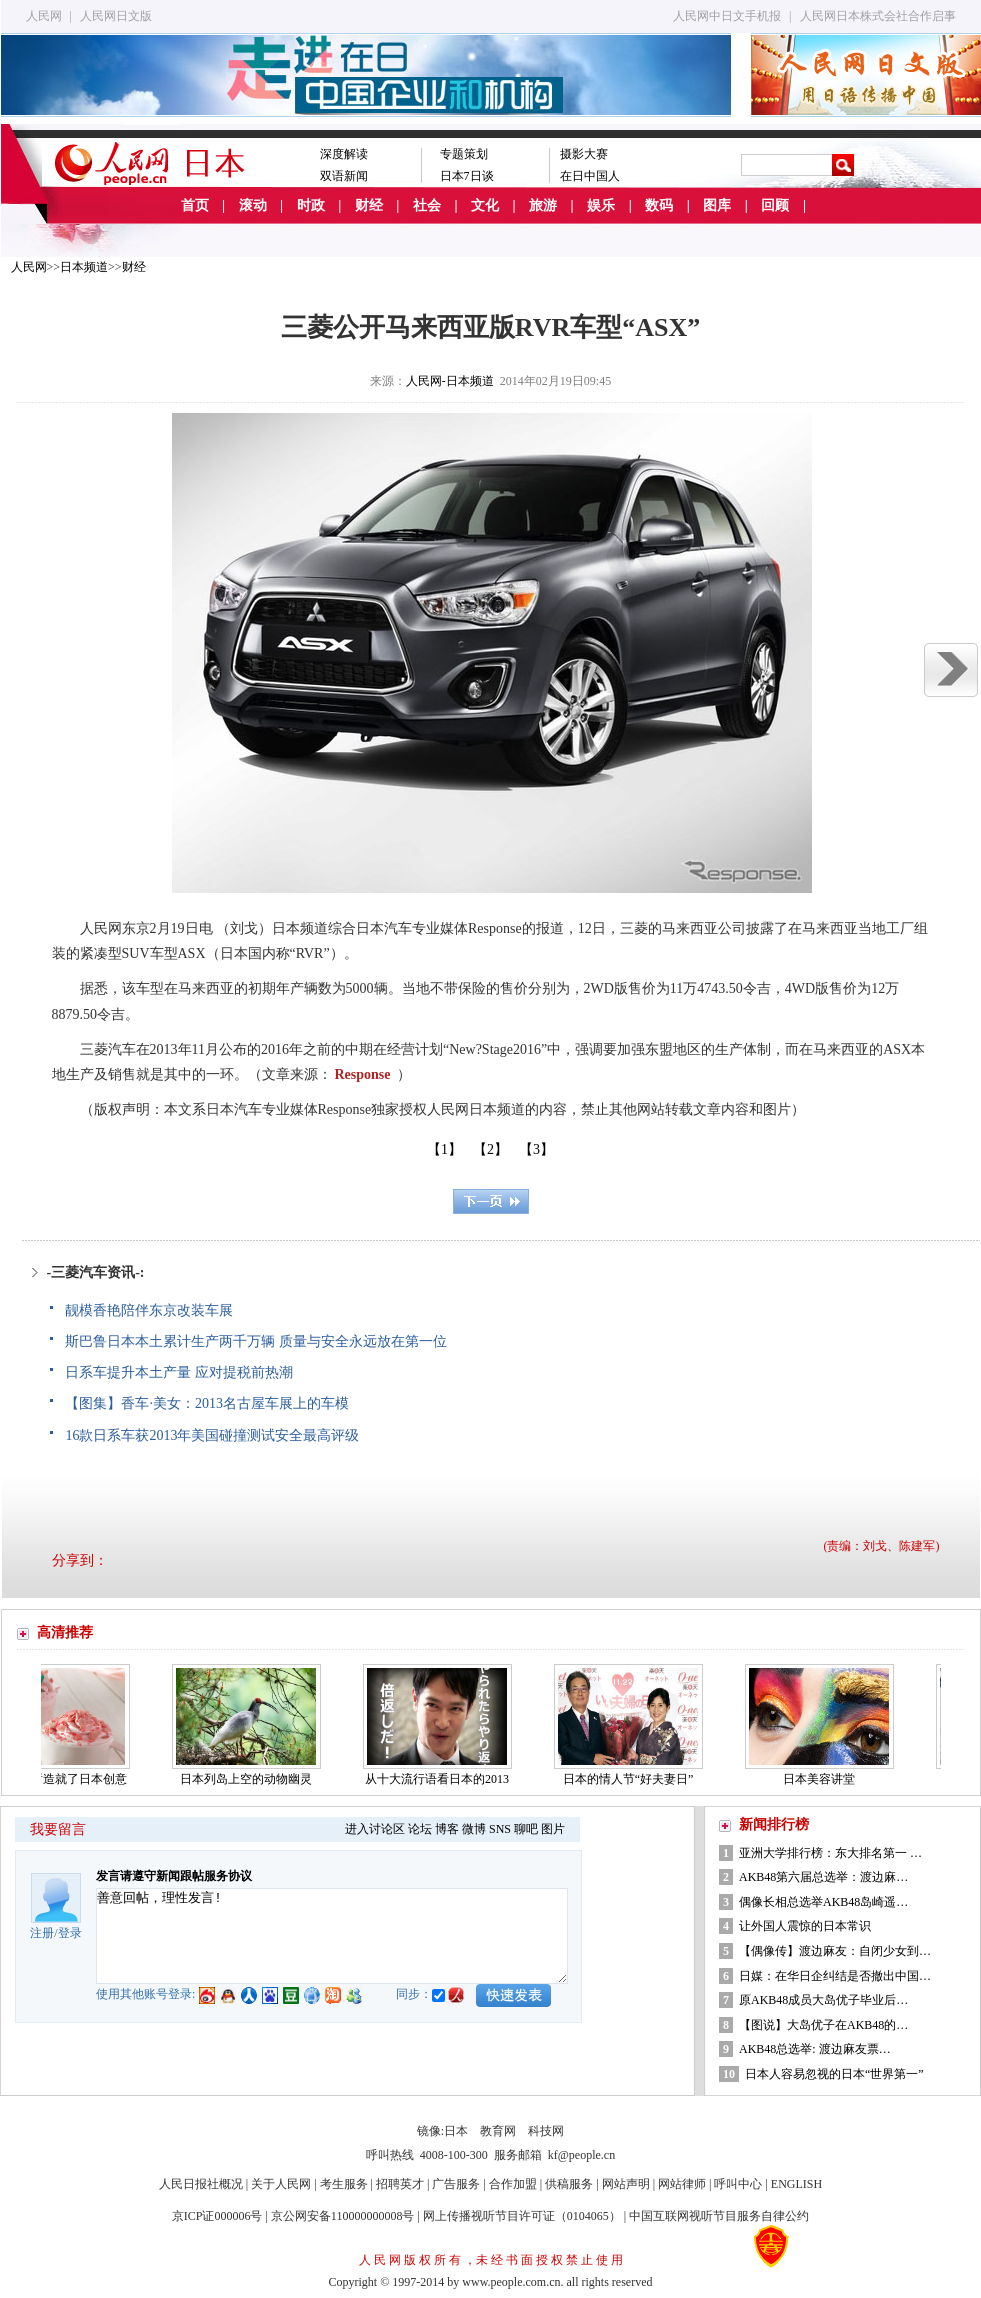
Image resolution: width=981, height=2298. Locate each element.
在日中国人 (590, 176)
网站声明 (626, 2184)
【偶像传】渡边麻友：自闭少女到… (835, 1951)
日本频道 (84, 267)
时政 (311, 205)
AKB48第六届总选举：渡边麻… (823, 1877)
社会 (427, 205)
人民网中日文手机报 (727, 16)
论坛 (420, 1829)
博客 (447, 1829)
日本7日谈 (467, 176)
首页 (195, 205)
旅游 (543, 205)
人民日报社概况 (201, 2184)
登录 (70, 1933)
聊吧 (526, 1829)
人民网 (44, 16)
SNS (500, 1829)
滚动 (253, 205)
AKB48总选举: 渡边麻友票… (815, 2049)
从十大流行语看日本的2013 (442, 1779)
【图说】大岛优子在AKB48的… (823, 2025)
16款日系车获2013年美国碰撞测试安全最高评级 (212, 1435)
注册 (42, 1933)
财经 (369, 205)
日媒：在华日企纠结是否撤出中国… (835, 1976)
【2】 (490, 1149)
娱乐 (601, 205)
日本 (456, 2131)
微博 (474, 1829)
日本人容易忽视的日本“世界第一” (834, 2074)
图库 (717, 205)
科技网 (546, 2131)
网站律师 (682, 2184)
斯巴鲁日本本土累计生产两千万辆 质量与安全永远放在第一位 (256, 1341)
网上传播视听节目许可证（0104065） (522, 2216)
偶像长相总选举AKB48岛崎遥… (823, 1902)
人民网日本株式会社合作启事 (878, 16)
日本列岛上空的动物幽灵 (251, 1779)
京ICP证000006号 (217, 2216)
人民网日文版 (116, 16)
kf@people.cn (581, 2155)
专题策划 (464, 154)
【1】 (444, 1149)
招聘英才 (400, 2184)
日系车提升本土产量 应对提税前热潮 (179, 1372)
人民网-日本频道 (450, 381)
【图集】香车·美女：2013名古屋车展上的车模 (207, 1403)
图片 (553, 1829)
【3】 (536, 1149)
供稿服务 (569, 2184)
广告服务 (456, 2184)
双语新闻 (344, 176)
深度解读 (344, 154)
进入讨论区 (375, 1829)
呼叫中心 (738, 2184)
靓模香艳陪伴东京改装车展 (149, 1310)
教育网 (498, 2131)
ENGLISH (796, 2184)
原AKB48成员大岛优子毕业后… (823, 2000)
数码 (659, 205)
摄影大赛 (584, 154)
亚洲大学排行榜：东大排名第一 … (830, 1853)
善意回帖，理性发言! (332, 1936)
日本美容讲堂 (824, 1779)
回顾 (775, 205)
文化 (485, 205)
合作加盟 (513, 2184)
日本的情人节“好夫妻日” (633, 1779)
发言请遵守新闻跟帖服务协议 (174, 1876)
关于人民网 (281, 2184)
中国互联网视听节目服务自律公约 (719, 2216)
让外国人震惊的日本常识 (805, 1926)
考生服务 (344, 2184)
